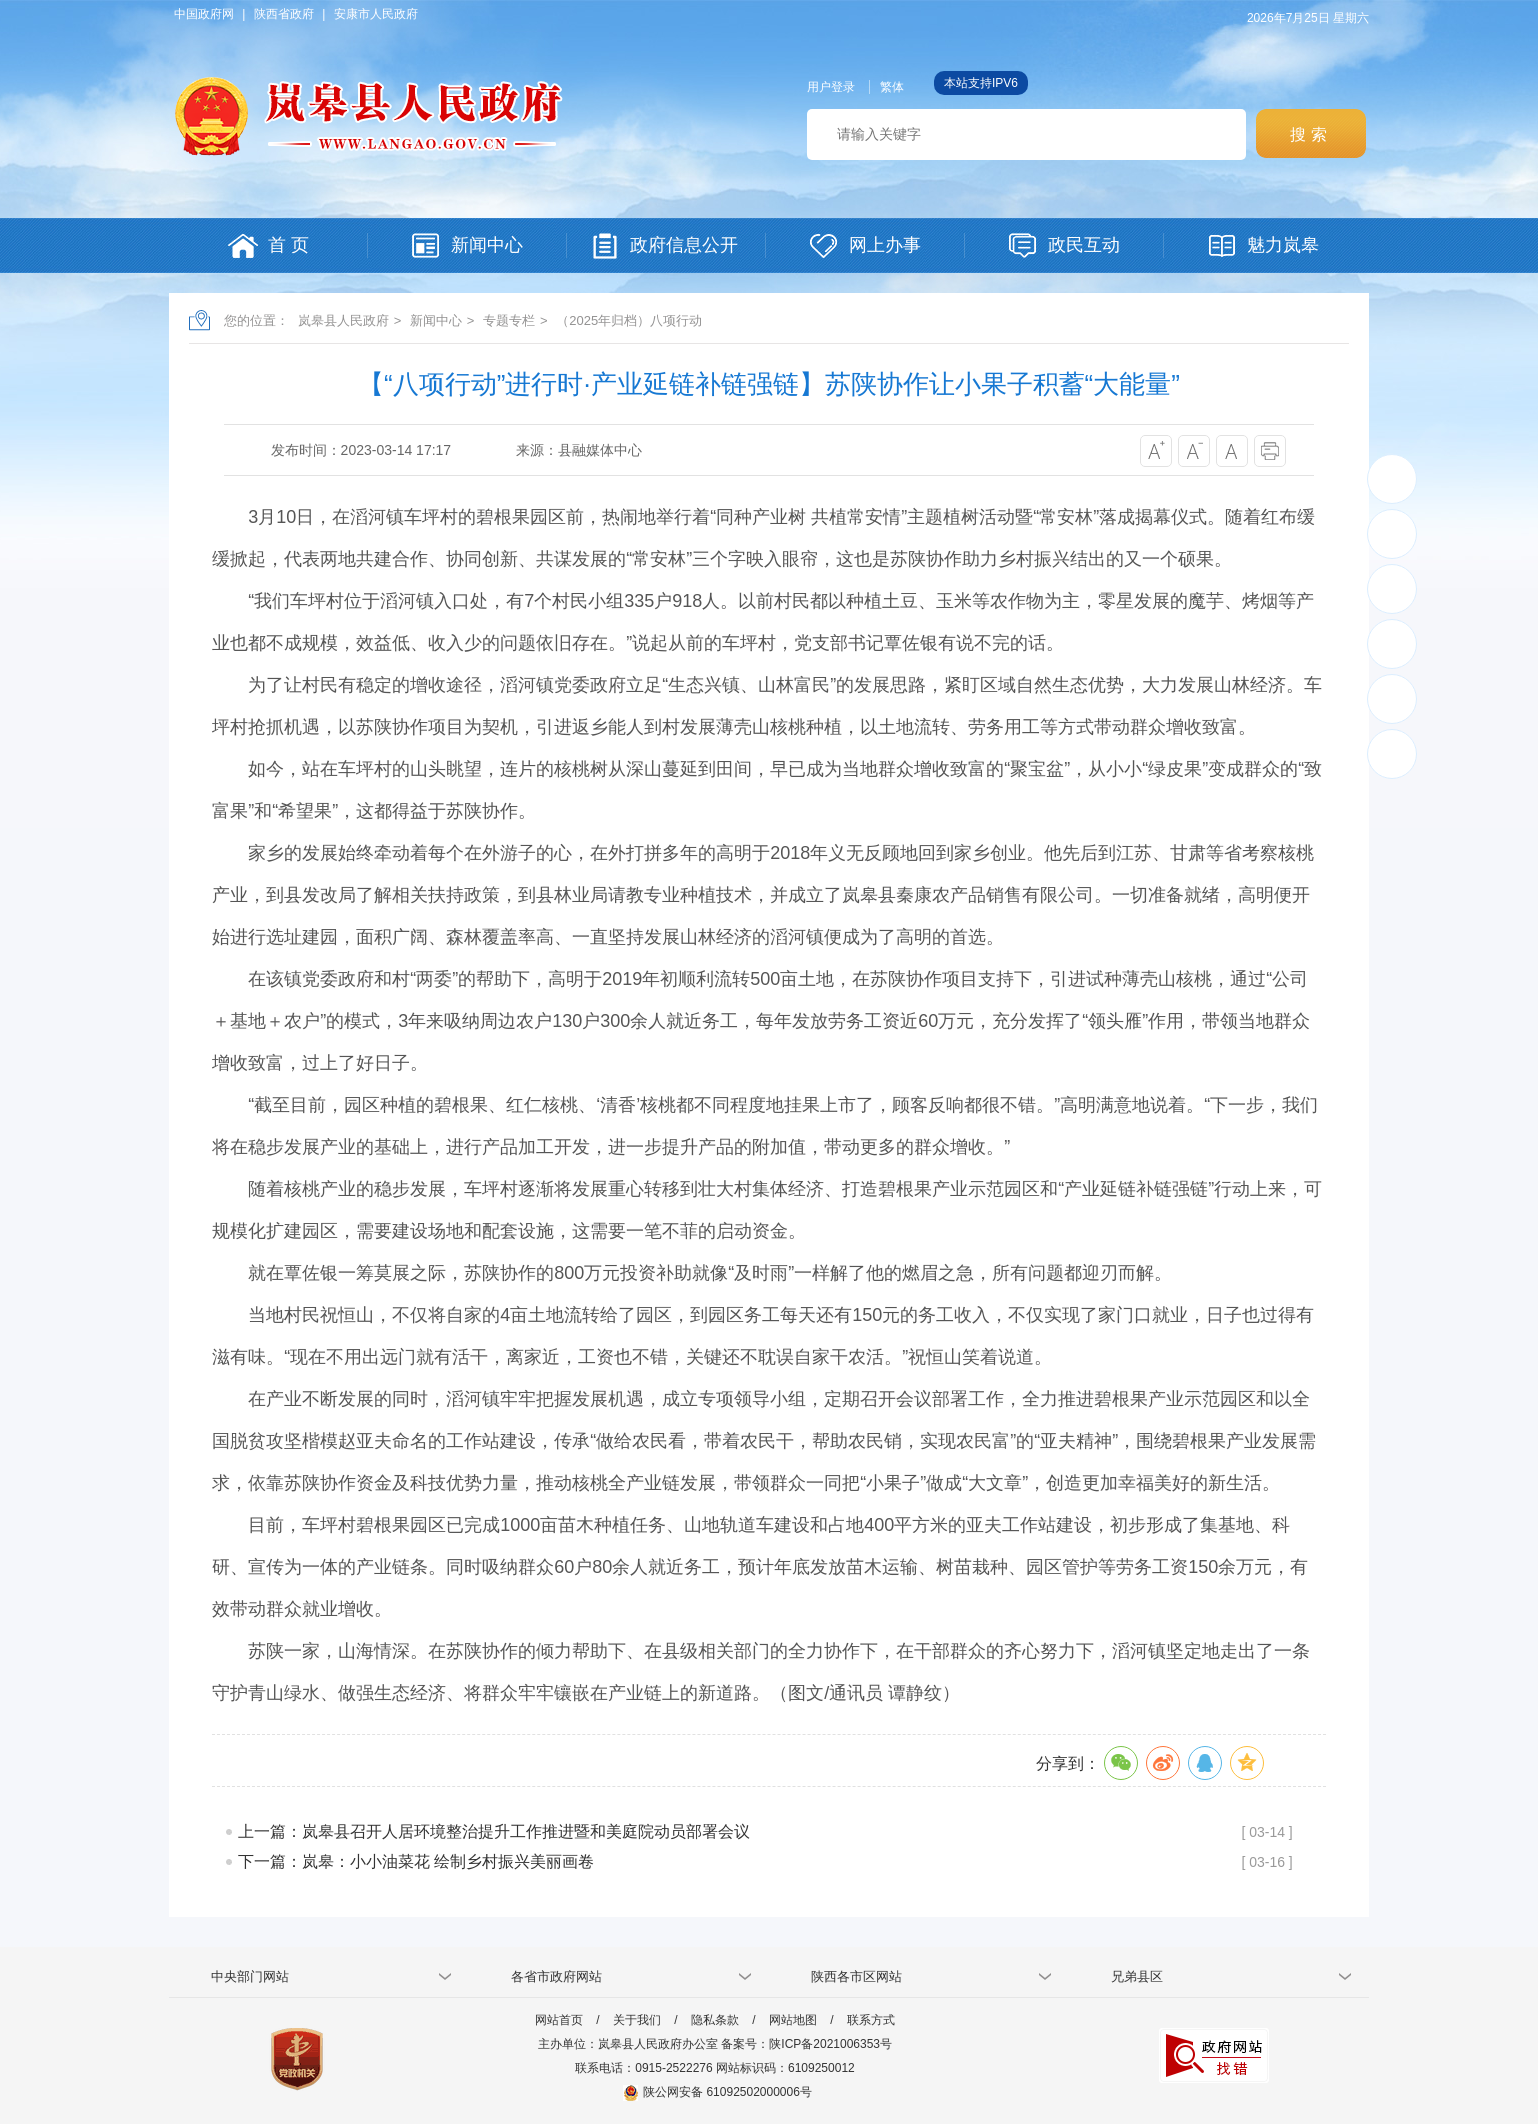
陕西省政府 (284, 14)
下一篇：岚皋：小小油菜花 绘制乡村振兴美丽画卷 (416, 1861)
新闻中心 (436, 320)
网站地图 (793, 2020)
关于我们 (637, 2020)
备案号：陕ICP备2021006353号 (806, 2044)
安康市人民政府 (376, 14)
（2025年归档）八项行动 (629, 320)
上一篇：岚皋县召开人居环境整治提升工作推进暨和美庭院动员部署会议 (494, 1831)
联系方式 (871, 2020)
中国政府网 (204, 14)
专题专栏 (509, 320)
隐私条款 (715, 2020)
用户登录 (831, 87)
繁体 (892, 87)
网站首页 (559, 2020)
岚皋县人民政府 (343, 320)
